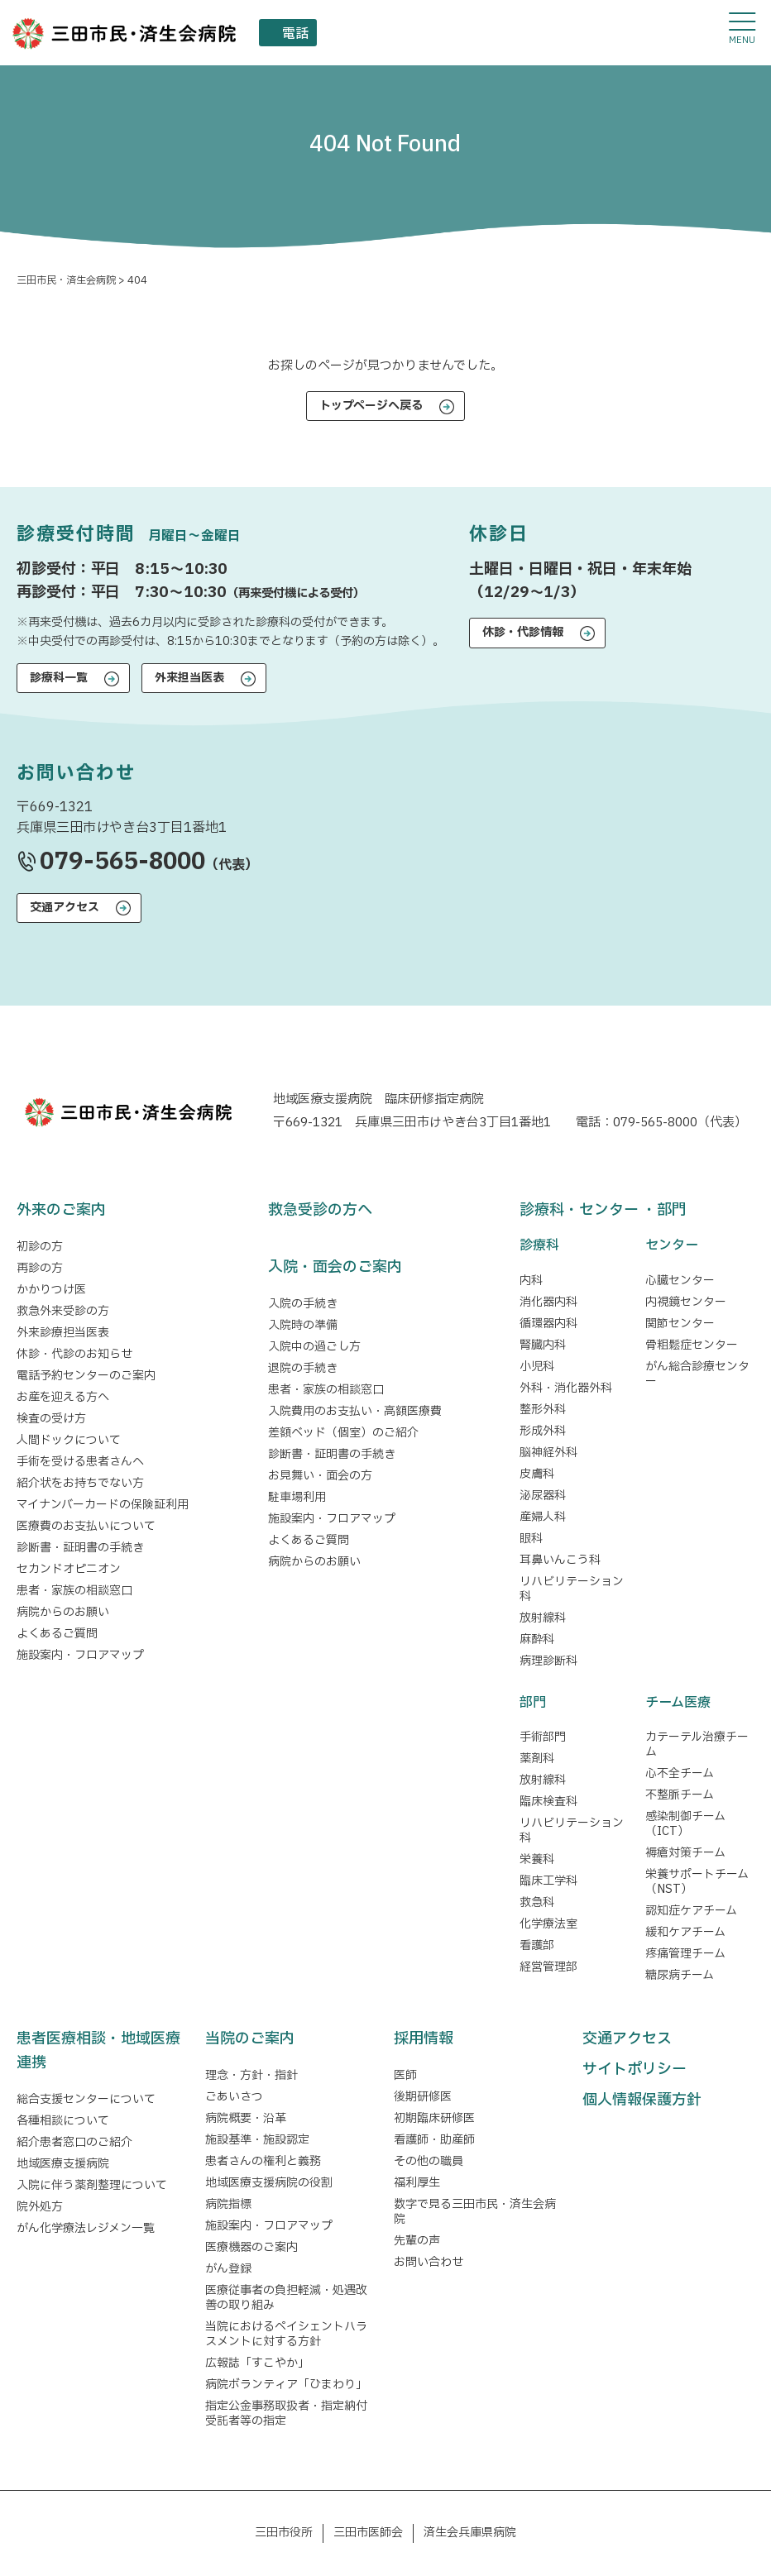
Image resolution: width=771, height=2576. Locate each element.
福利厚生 (417, 2182)
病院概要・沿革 (245, 2118)
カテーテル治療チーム (697, 1744)
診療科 (539, 1245)
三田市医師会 (368, 2532)
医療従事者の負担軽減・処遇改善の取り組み (286, 2298)
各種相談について (63, 2120)
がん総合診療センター (697, 1374)
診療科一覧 (59, 677)
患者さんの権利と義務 (263, 2161)
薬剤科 (537, 1758)
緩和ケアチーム (685, 1932)
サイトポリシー (634, 2069)
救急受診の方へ (320, 1210)
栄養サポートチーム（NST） (697, 1882)
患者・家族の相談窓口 (74, 1590)
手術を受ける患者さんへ (80, 1461)
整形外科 (543, 1409)
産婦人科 (543, 1517)
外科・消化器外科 (566, 1388)
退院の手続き (303, 1368)
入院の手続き (303, 1303)
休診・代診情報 (522, 632)
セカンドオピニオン (69, 1569)
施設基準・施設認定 (257, 2139)
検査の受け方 (51, 1418)
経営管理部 (548, 1967)
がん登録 (228, 2268)
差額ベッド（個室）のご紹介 (343, 1432)
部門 (533, 1703)
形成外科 (543, 1431)
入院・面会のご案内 (335, 1267)
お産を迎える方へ (63, 1397)
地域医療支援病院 (63, 2163)
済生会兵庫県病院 (470, 2532)
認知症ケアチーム (691, 1910)
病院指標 (228, 2204)
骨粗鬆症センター (691, 1345)
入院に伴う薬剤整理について (92, 2185)
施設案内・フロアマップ (80, 1655)
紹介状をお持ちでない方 (80, 1483)
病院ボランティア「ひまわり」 (289, 2384)
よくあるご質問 (57, 1633)
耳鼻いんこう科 (560, 1560)
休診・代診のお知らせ (74, 1354)
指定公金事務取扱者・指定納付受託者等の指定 (286, 2413)
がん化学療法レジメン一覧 (86, 2228)
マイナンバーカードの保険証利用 (103, 1504)
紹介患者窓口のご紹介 (74, 2142)
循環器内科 (548, 1323)
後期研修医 (423, 2096)
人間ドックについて (69, 1440)
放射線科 (543, 1618)
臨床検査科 (548, 1801)
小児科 (537, 1366)
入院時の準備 (303, 1325)
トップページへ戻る (371, 405)
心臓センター (680, 1280)
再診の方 (40, 1268)
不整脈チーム (679, 1795)
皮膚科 (537, 1474)
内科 (531, 1280)
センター (671, 1245)
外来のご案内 (61, 1210)
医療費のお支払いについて (86, 1526)
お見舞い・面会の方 (320, 1475)
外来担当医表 (189, 677)
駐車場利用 (297, 1497)
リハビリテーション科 (572, 1589)
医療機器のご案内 (251, 2247)
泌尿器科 (543, 1495)
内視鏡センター (685, 1302)
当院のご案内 (250, 2039)
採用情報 (423, 2039)
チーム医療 (678, 1703)
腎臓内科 (543, 1345)
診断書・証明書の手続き (80, 1547)
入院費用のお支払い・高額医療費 (355, 1411)
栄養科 (537, 1859)
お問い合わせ (428, 2262)
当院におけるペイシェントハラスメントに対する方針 (286, 2334)
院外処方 (40, 2206)
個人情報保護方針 (642, 2100)
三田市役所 (284, 2532)
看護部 (537, 1945)
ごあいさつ (234, 2096)
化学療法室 (548, 1924)
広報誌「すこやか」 (257, 2363)
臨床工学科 (548, 1881)
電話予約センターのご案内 (86, 1375)
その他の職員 (428, 2161)
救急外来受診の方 (63, 1311)
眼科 (531, 1538)
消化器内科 (548, 1302)
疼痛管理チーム (685, 1953)
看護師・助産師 (434, 2139)
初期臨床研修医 (434, 2118)
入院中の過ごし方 (314, 1346)
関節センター (680, 1323)
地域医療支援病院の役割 (269, 2182)
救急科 (537, 1902)
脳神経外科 (548, 1452)
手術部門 (543, 1737)
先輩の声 (417, 2240)
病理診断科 (548, 1661)
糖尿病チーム (679, 1975)
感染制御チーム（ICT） (685, 1824)
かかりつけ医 (51, 1289)
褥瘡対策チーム (685, 1853)
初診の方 (40, 1246)
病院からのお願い (63, 1612)
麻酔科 (537, 1639)
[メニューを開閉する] (742, 29)
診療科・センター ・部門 (603, 1210)
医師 (405, 2075)
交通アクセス (64, 907)
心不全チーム (679, 1773)
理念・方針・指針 (251, 2075)
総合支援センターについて (86, 2099)
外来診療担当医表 (63, 1332)
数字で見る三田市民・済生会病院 (475, 2212)
